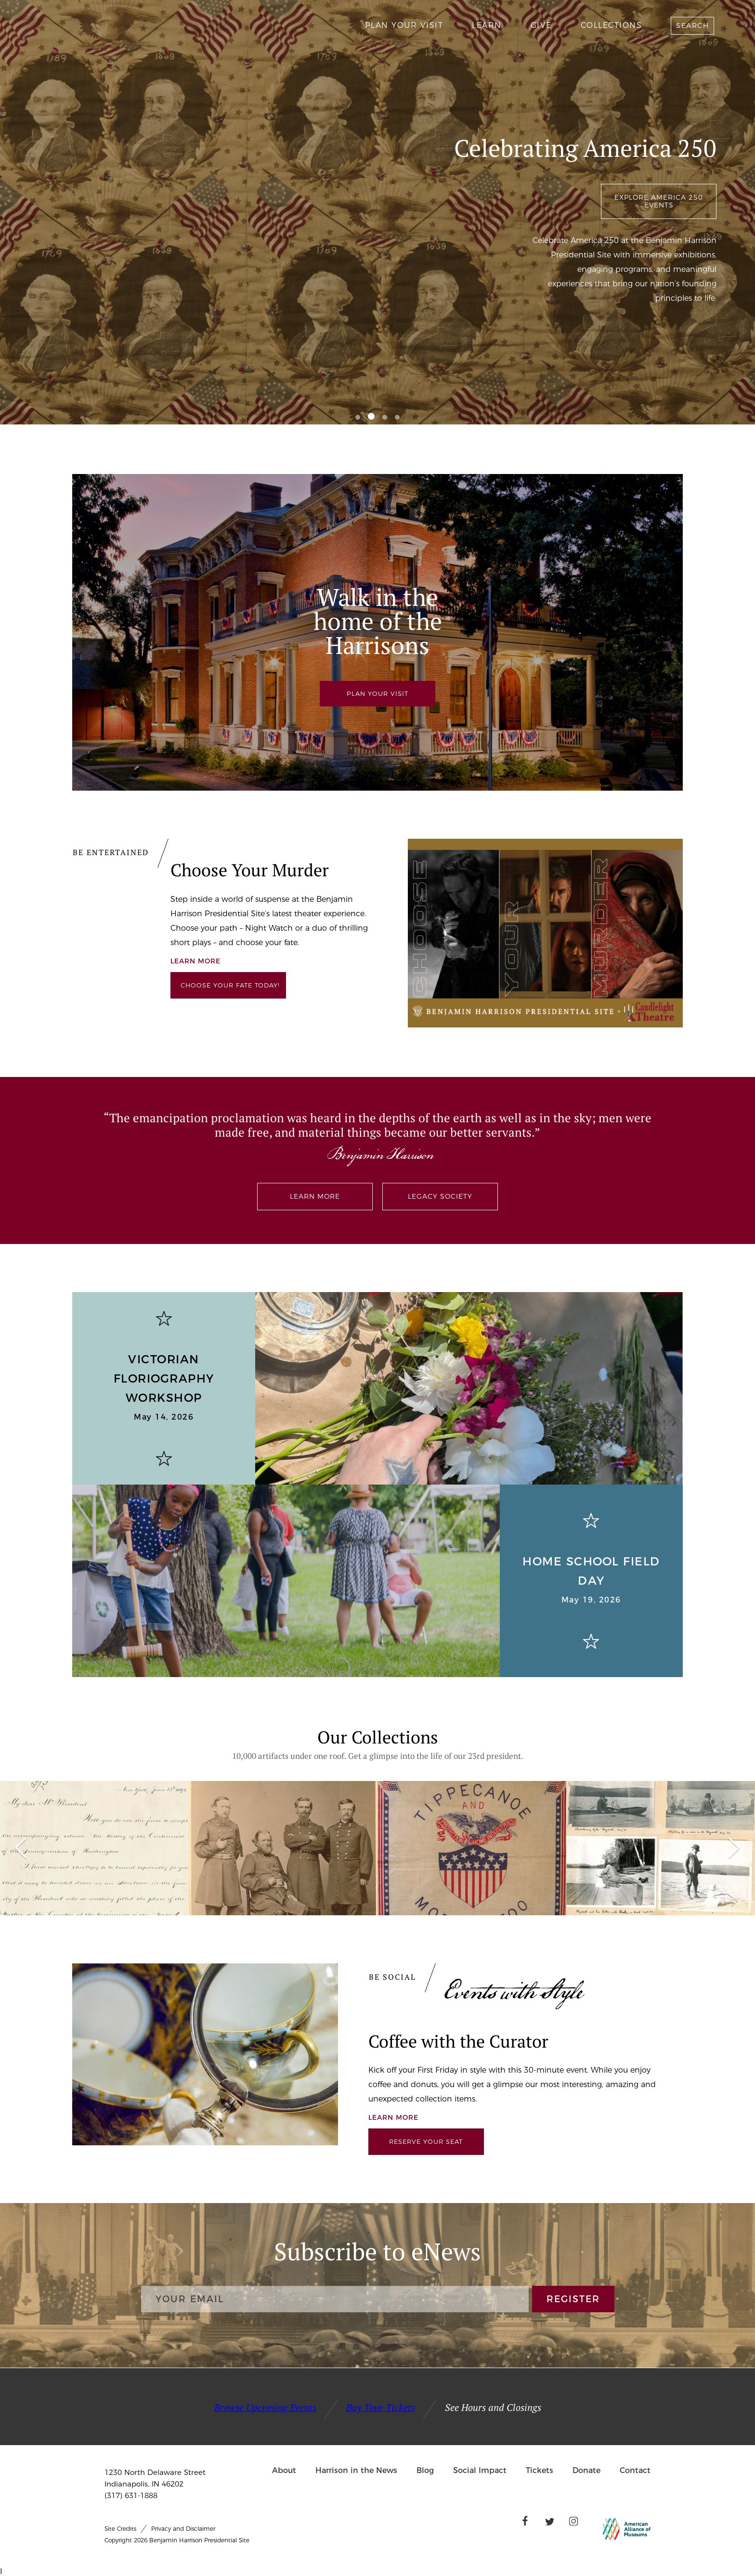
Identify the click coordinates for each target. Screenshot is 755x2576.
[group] (94, 1848)
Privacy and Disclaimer (183, 2528)
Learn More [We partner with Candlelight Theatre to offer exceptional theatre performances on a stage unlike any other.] (195, 961)
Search (692, 25)
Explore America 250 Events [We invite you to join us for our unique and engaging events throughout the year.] (658, 201)
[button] (357, 417)
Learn (487, 25)
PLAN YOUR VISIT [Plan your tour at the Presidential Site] (377, 693)
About (284, 2470)
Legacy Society (440, 1196)
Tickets (539, 2470)
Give (541, 25)
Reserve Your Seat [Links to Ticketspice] (426, 2141)
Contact (635, 2470)
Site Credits (120, 2528)
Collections (611, 25)
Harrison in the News (356, 2470)
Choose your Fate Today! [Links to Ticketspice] (230, 985)
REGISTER (573, 2299)
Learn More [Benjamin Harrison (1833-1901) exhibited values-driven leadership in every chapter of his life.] (315, 1196)
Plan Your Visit (404, 25)
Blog (425, 2470)
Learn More (393, 2117)
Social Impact (480, 2470)
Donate (586, 2470)
